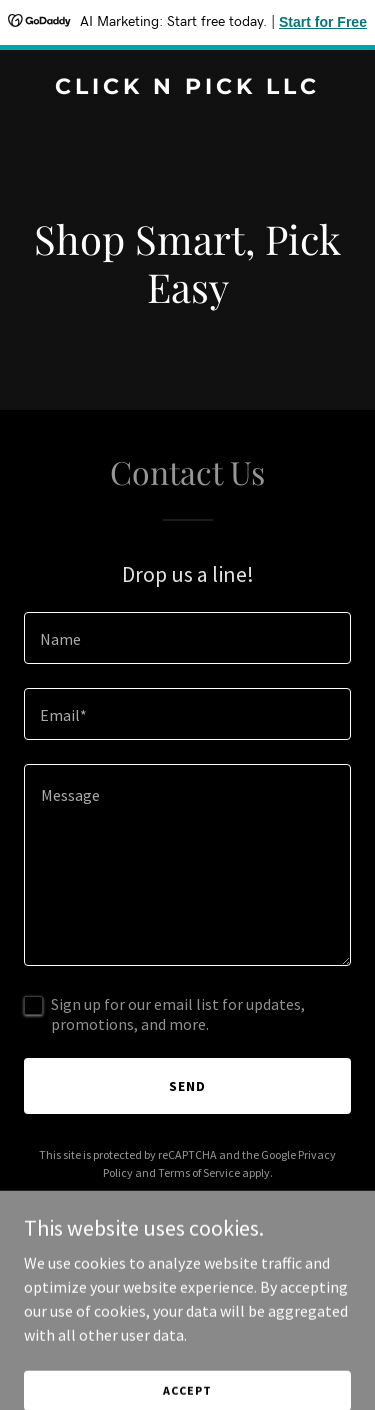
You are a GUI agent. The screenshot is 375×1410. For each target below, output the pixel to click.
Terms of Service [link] (199, 1172)
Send (187, 1086)
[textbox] (187, 638)
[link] (187, 88)
